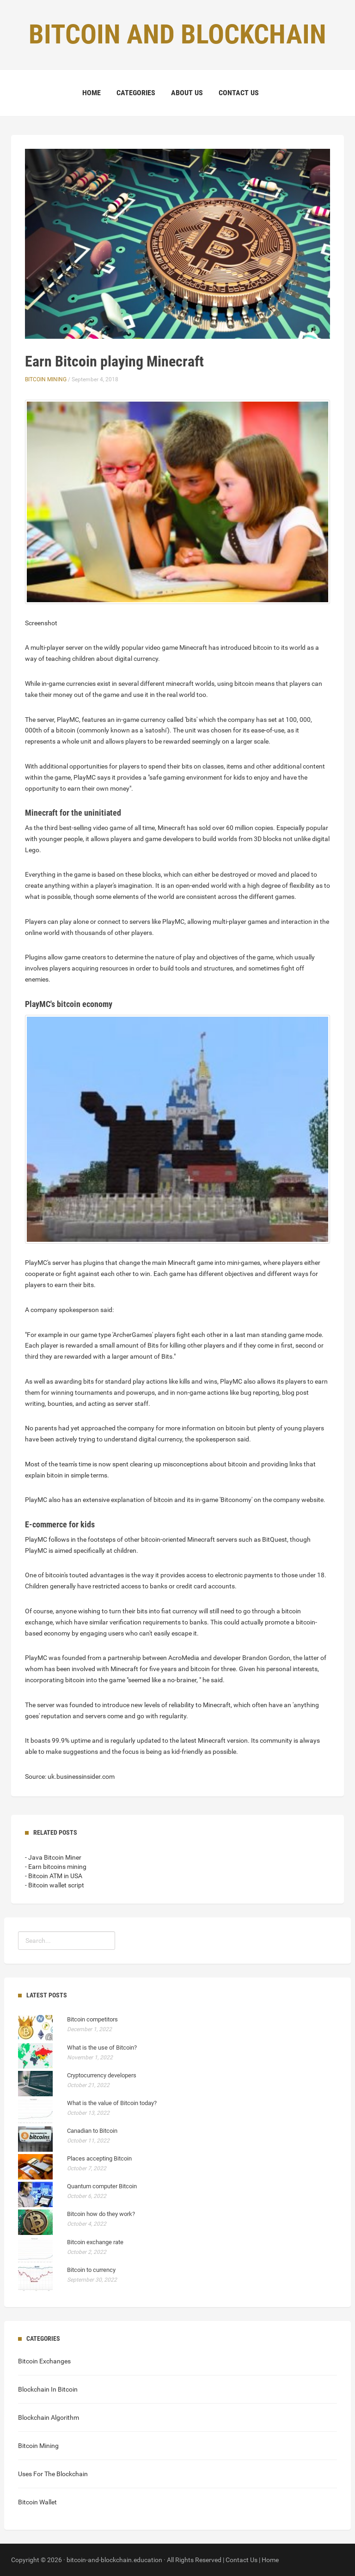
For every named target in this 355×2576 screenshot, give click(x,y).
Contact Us (239, 92)
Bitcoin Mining (46, 379)
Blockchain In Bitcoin (48, 2389)
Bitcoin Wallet (37, 2502)
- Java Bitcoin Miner (53, 1857)
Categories (135, 92)
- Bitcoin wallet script (54, 1885)
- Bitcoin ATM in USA (53, 1876)
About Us (187, 92)
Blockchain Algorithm (48, 2417)
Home (91, 92)
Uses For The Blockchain (53, 2474)
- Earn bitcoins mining (55, 1866)
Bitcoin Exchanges (44, 2361)
